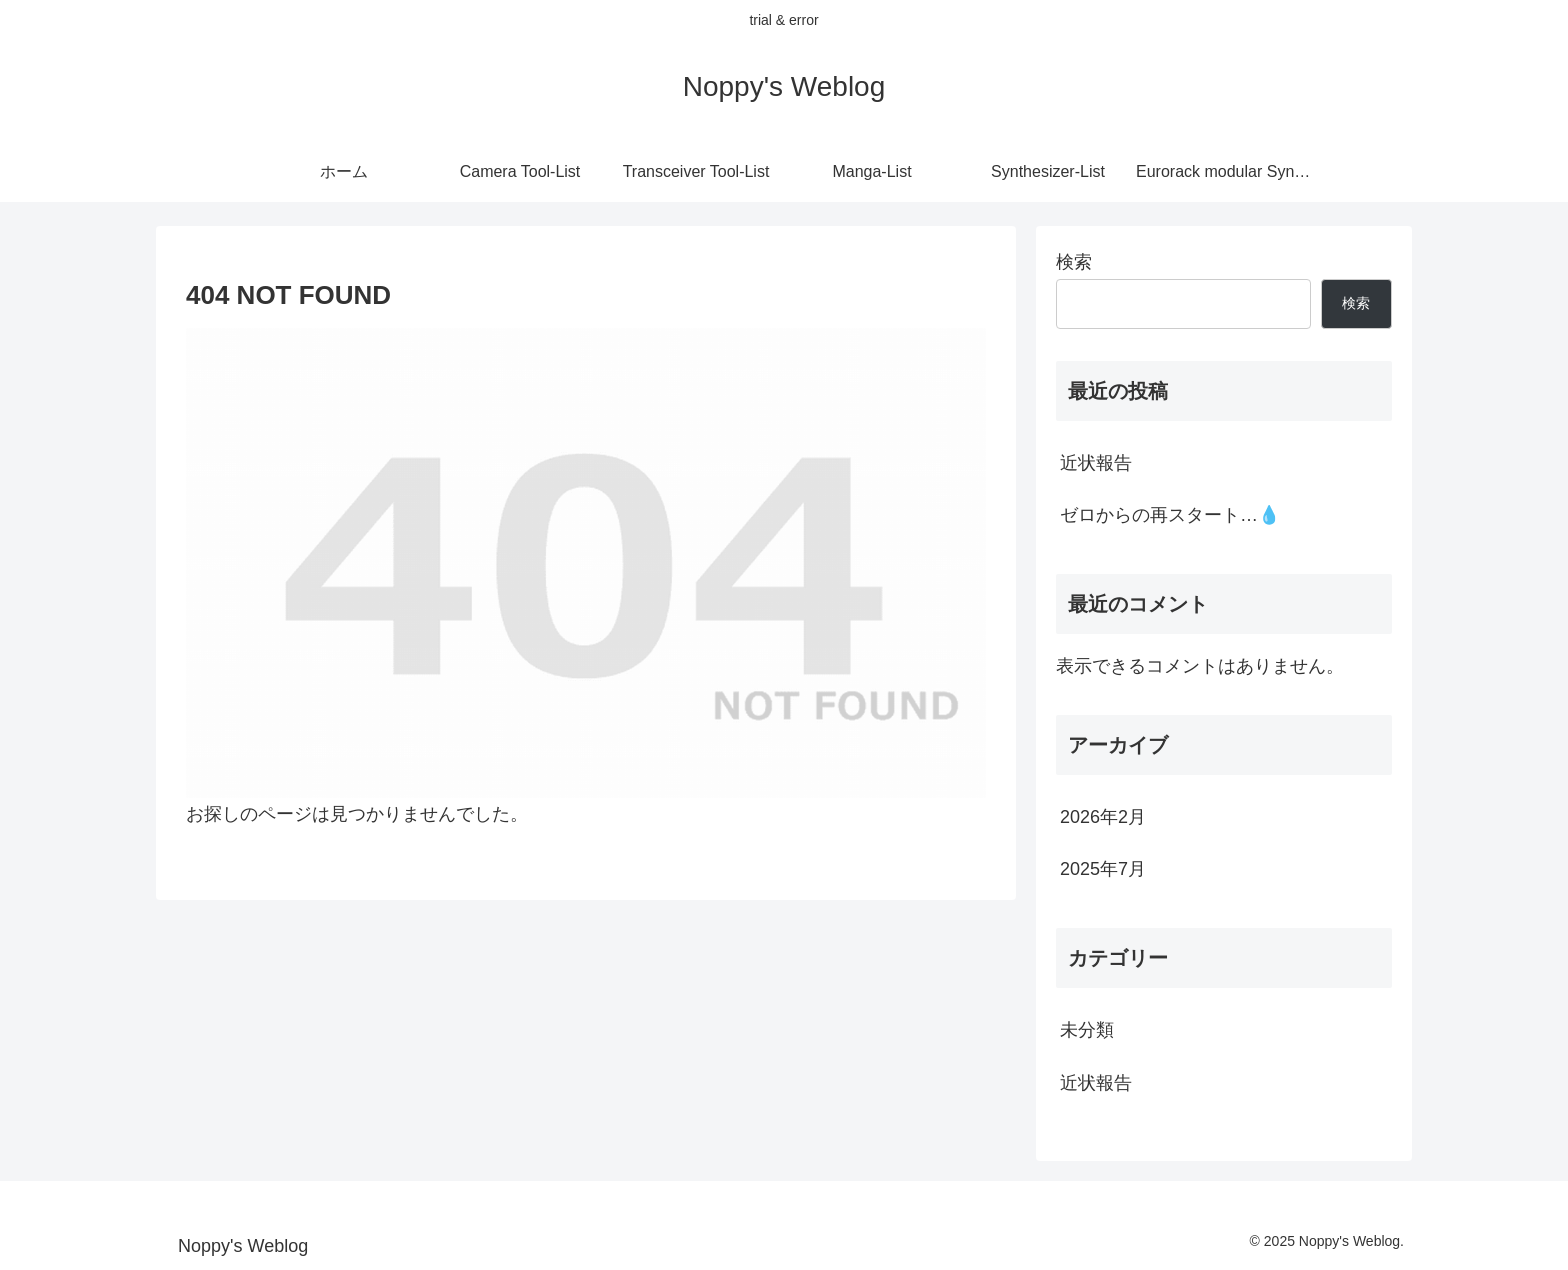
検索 (1074, 262)
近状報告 (1096, 463)
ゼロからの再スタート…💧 (1170, 515)
